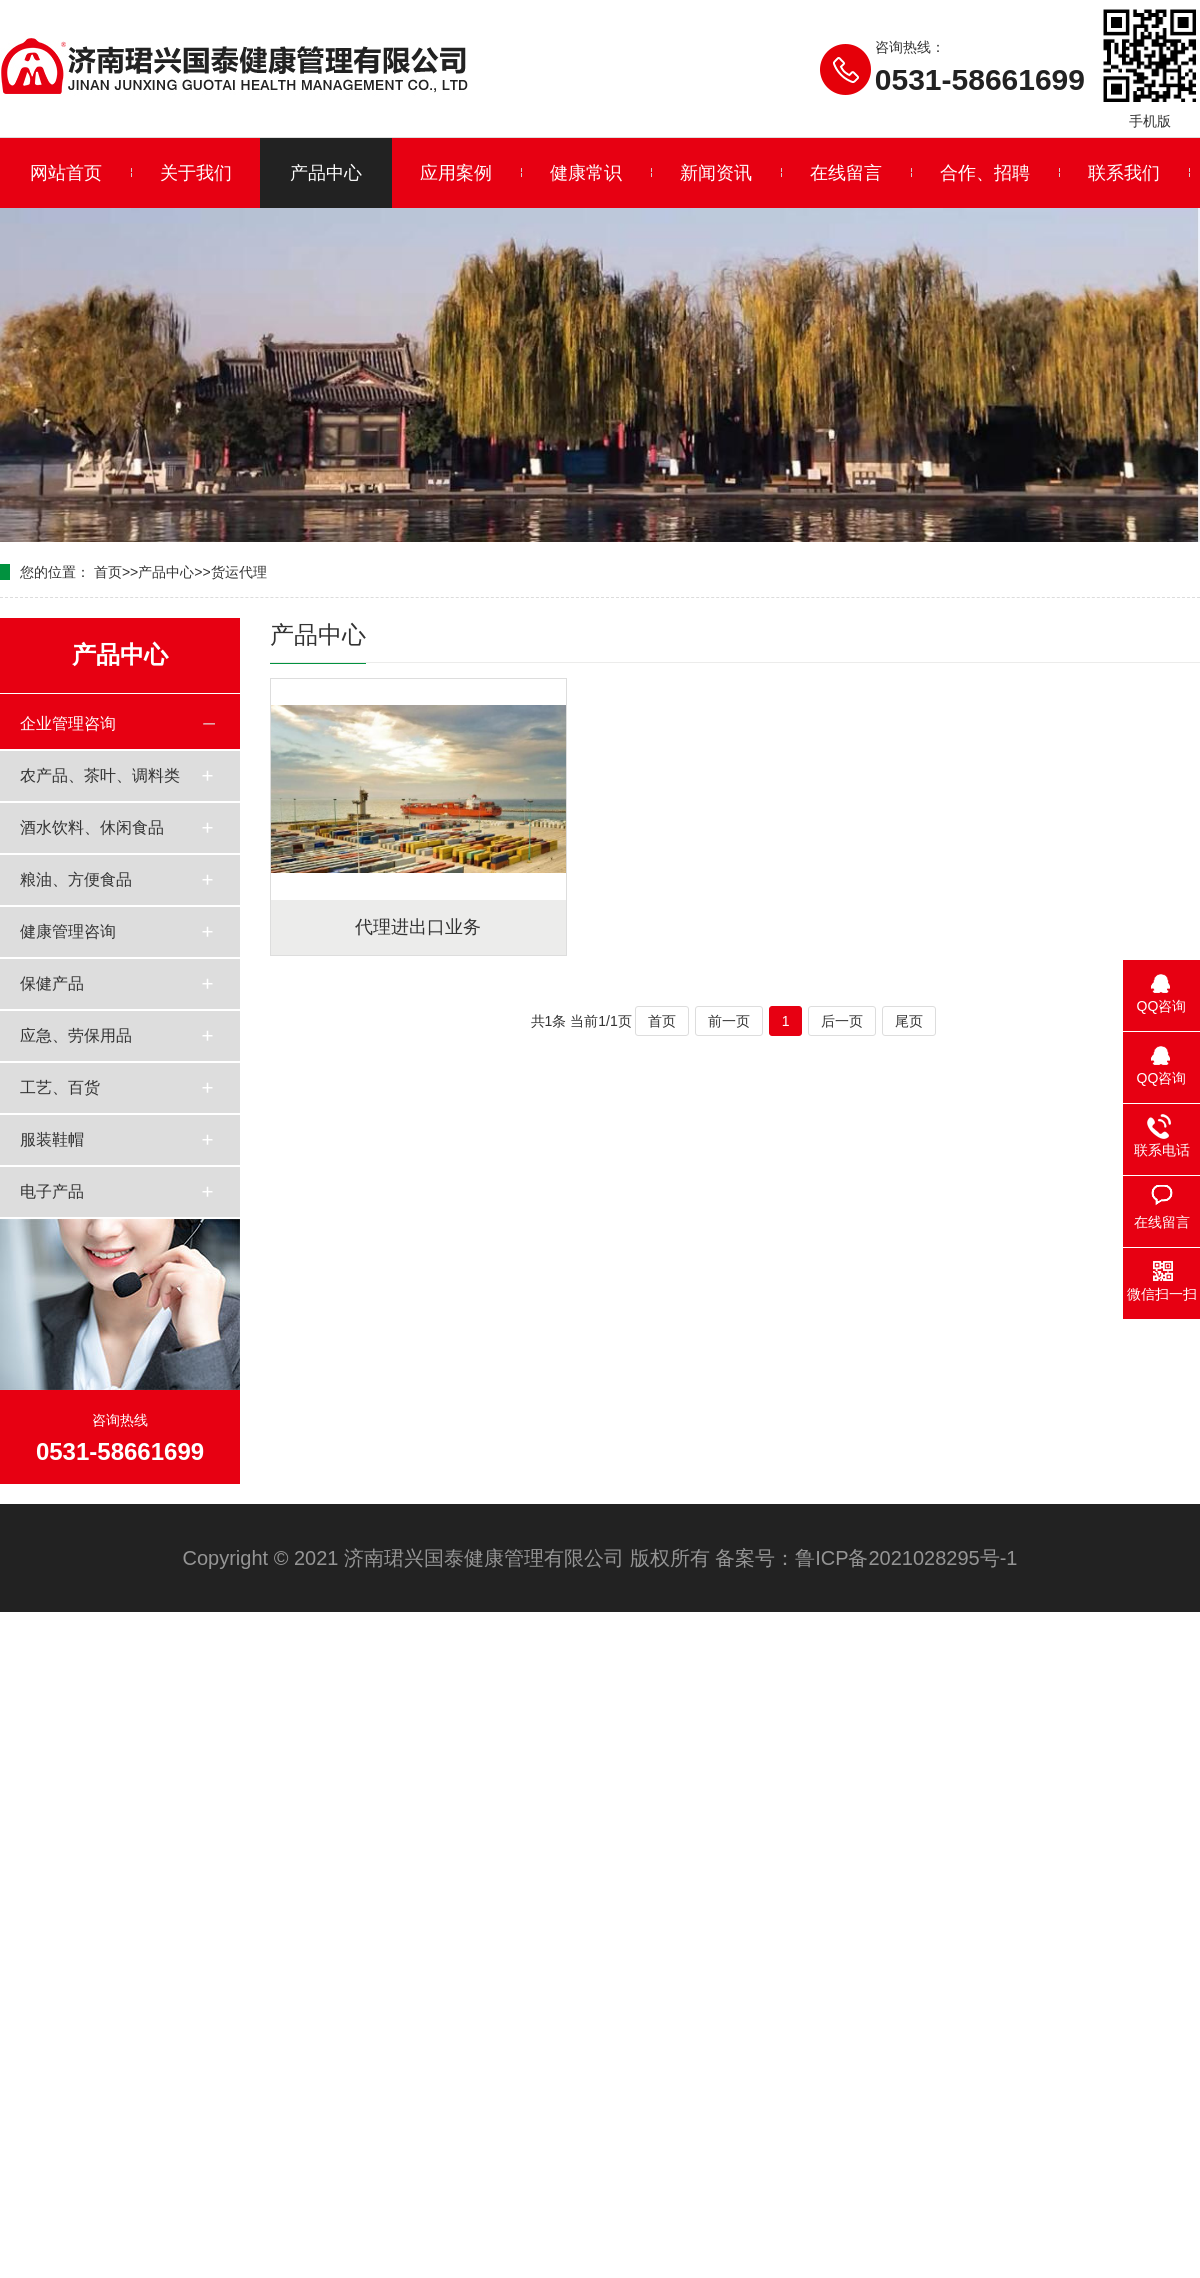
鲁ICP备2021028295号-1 (906, 1558)
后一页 (842, 1021)
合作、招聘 (985, 173)
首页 (108, 572)
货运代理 (239, 572)
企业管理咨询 (68, 723)
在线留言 (846, 173)
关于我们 (196, 173)
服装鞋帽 (52, 1139)
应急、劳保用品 (76, 1035)
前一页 (729, 1021)
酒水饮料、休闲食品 (92, 827)
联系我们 (1124, 173)
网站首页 (66, 173)
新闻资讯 (716, 173)
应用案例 (456, 173)
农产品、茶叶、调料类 (100, 775)
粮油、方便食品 (76, 879)
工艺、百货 (60, 1087)
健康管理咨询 (68, 931)
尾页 (909, 1021)
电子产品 (52, 1191)
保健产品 (52, 983)
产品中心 (326, 173)
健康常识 (586, 173)
